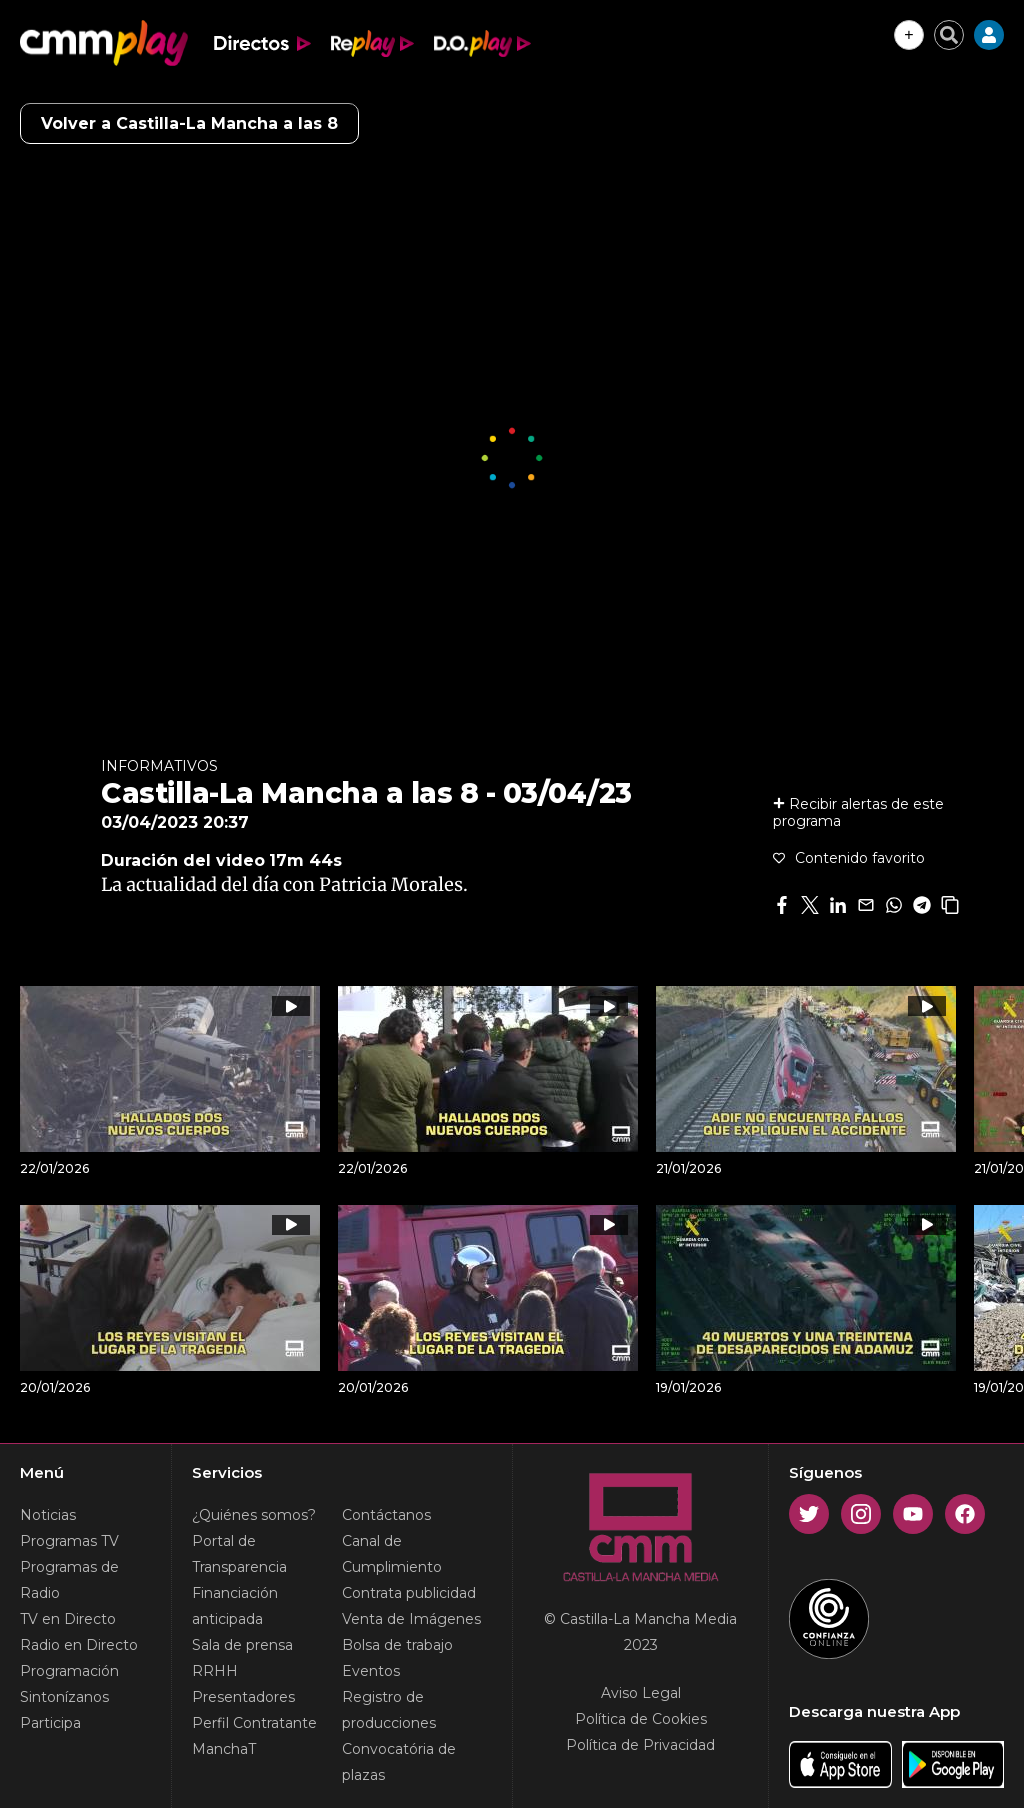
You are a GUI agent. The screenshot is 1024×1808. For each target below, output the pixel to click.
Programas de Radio (69, 1580)
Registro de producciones (389, 1710)
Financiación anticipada (235, 1606)
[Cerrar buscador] (949, 35)
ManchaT (224, 1749)
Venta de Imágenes (411, 1619)
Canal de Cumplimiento (392, 1554)
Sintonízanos (64, 1697)
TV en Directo (68, 1619)
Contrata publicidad (409, 1593)
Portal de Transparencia (239, 1554)
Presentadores (243, 1697)
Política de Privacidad (640, 1745)
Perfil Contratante (254, 1723)
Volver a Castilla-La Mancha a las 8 (189, 123)
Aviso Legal (641, 1693)
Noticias (48, 1515)
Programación (69, 1671)
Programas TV (69, 1541)
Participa (50, 1723)
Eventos (371, 1671)
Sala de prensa (242, 1645)
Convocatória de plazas (399, 1762)
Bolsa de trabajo (397, 1645)
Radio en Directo (79, 1645)
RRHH (215, 1671)
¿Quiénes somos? (254, 1515)
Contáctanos (386, 1515)
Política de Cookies (641, 1719)
